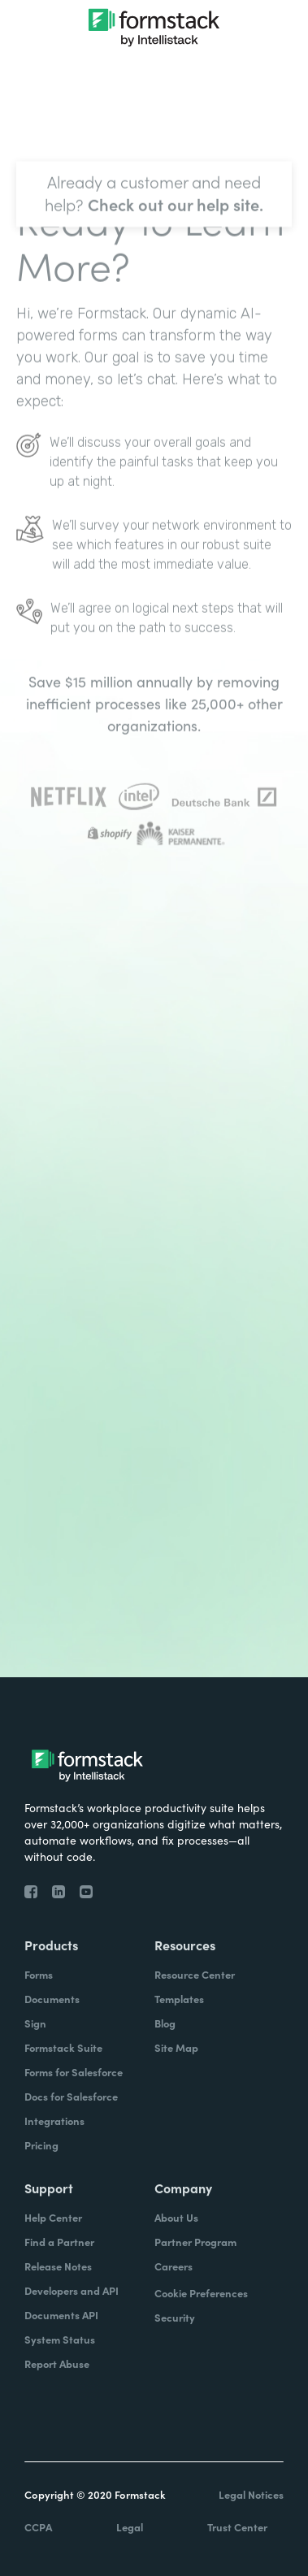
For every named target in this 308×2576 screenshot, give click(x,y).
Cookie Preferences (201, 2293)
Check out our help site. (175, 240)
